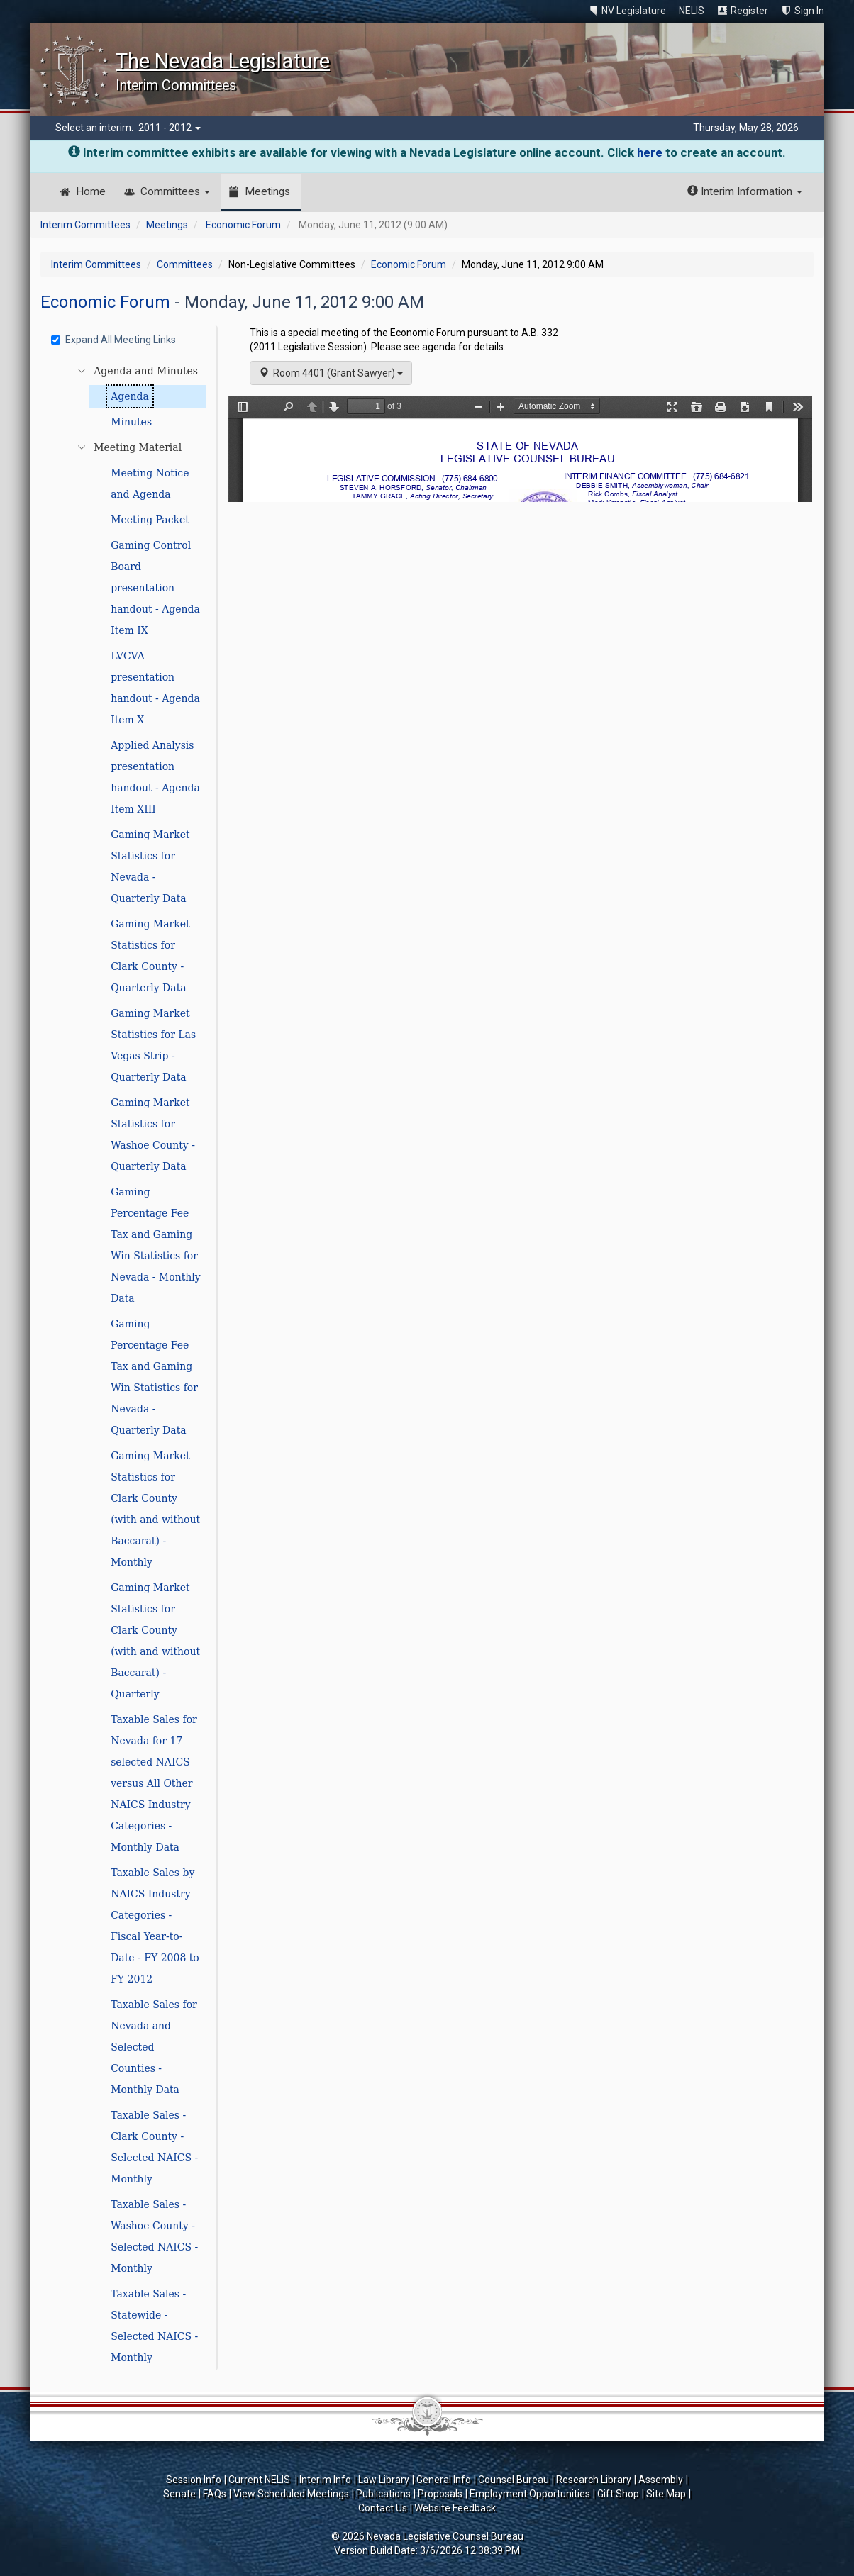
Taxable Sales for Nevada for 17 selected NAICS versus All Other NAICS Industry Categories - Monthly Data (154, 1783)
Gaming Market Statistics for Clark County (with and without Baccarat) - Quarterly (155, 1641)
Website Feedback (455, 2508)
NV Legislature (633, 10)
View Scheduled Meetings (291, 2493)
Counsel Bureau (513, 2479)
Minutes (131, 422)
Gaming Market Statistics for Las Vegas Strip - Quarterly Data (153, 1045)
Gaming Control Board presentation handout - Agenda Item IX (155, 588)
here (649, 152)
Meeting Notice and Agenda (150, 483)
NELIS (691, 10)
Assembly (660, 2479)
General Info (443, 2479)
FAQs (214, 2493)
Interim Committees (85, 224)
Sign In (809, 10)
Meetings (267, 191)
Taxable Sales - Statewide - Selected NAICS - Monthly (154, 2325)
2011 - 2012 (169, 127)
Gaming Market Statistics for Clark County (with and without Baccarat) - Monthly (155, 1509)
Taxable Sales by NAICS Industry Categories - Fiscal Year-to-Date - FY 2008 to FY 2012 (155, 1926)
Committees (175, 191)
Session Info (193, 2479)
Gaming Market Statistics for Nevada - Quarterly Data (150, 866)
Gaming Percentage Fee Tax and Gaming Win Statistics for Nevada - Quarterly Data (154, 1377)
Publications (383, 2493)
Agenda (130, 396)
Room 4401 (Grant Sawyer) (331, 373)
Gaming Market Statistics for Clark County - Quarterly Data (150, 955)
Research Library (593, 2479)
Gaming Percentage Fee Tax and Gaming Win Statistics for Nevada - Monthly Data (156, 1245)
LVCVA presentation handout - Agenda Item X (155, 687)
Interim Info (325, 2479)
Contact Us (382, 2508)
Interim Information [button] (744, 191)
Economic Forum (243, 224)
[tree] (130, 1364)
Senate (179, 2493)
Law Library (383, 2479)
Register (749, 10)
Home (91, 191)
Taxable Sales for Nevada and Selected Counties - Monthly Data (154, 2047)
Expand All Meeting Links (113, 339)
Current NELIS (260, 2479)
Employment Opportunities (530, 2493)
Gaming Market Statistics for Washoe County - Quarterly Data (153, 1134)
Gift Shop (618, 2493)
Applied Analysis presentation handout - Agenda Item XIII (155, 777)
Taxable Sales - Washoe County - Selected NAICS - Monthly (154, 2236)
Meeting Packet (150, 519)
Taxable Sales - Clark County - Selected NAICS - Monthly (154, 2147)
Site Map (666, 2493)
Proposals (440, 2493)
